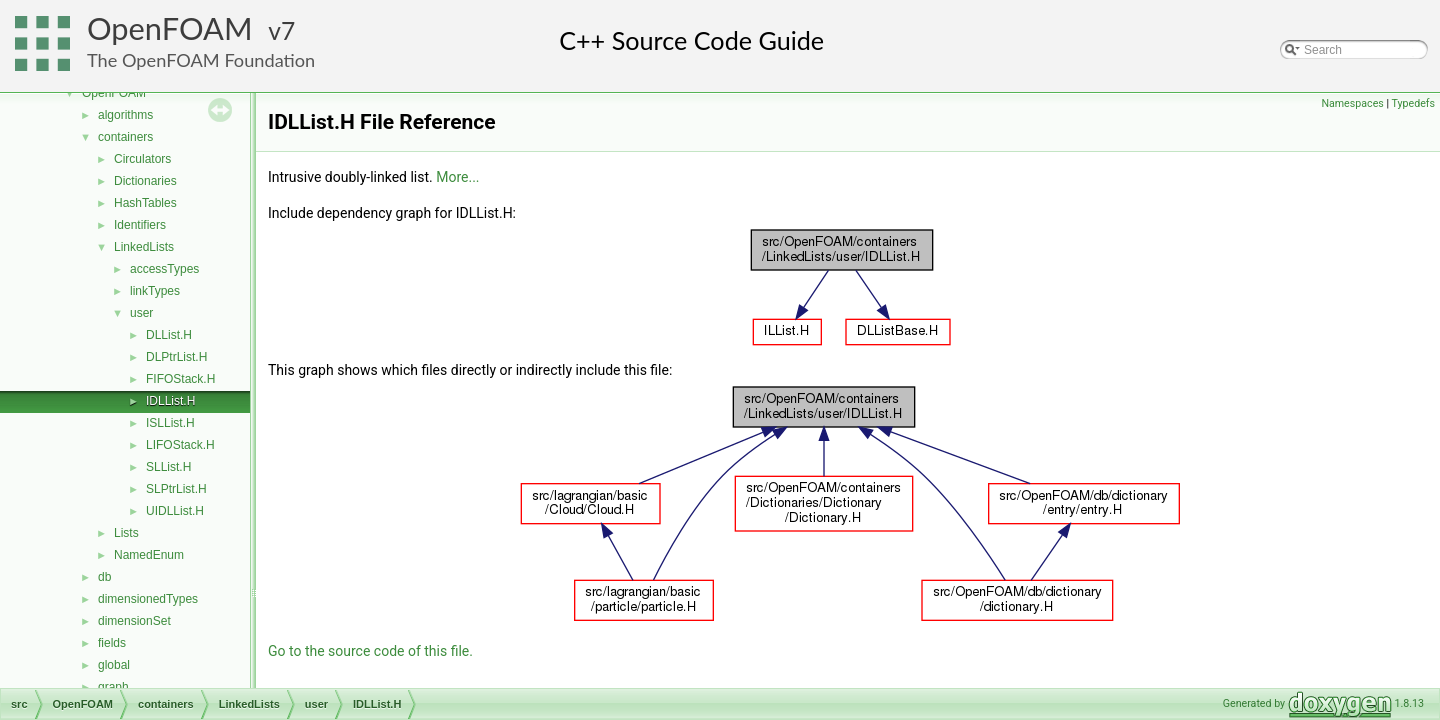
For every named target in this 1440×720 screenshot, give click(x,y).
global (114, 665)
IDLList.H (170, 401)
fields (112, 643)
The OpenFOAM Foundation (201, 60)
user (141, 313)
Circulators (142, 159)
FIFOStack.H (180, 379)
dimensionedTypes (148, 599)
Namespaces (1352, 103)
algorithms (125, 115)
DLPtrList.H (176, 357)
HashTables (145, 203)
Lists (126, 533)
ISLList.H (170, 423)
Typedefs (1413, 103)
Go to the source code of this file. (370, 651)
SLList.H (168, 467)
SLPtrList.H (176, 489)
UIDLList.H (175, 511)
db (104, 577)
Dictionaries (145, 181)
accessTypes (164, 269)
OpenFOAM (170, 28)
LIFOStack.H (180, 445)
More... (457, 177)
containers (125, 137)
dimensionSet (134, 621)
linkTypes (155, 291)
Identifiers (140, 225)
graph (113, 687)
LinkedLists (144, 247)
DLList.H (169, 335)
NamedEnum (149, 555)
